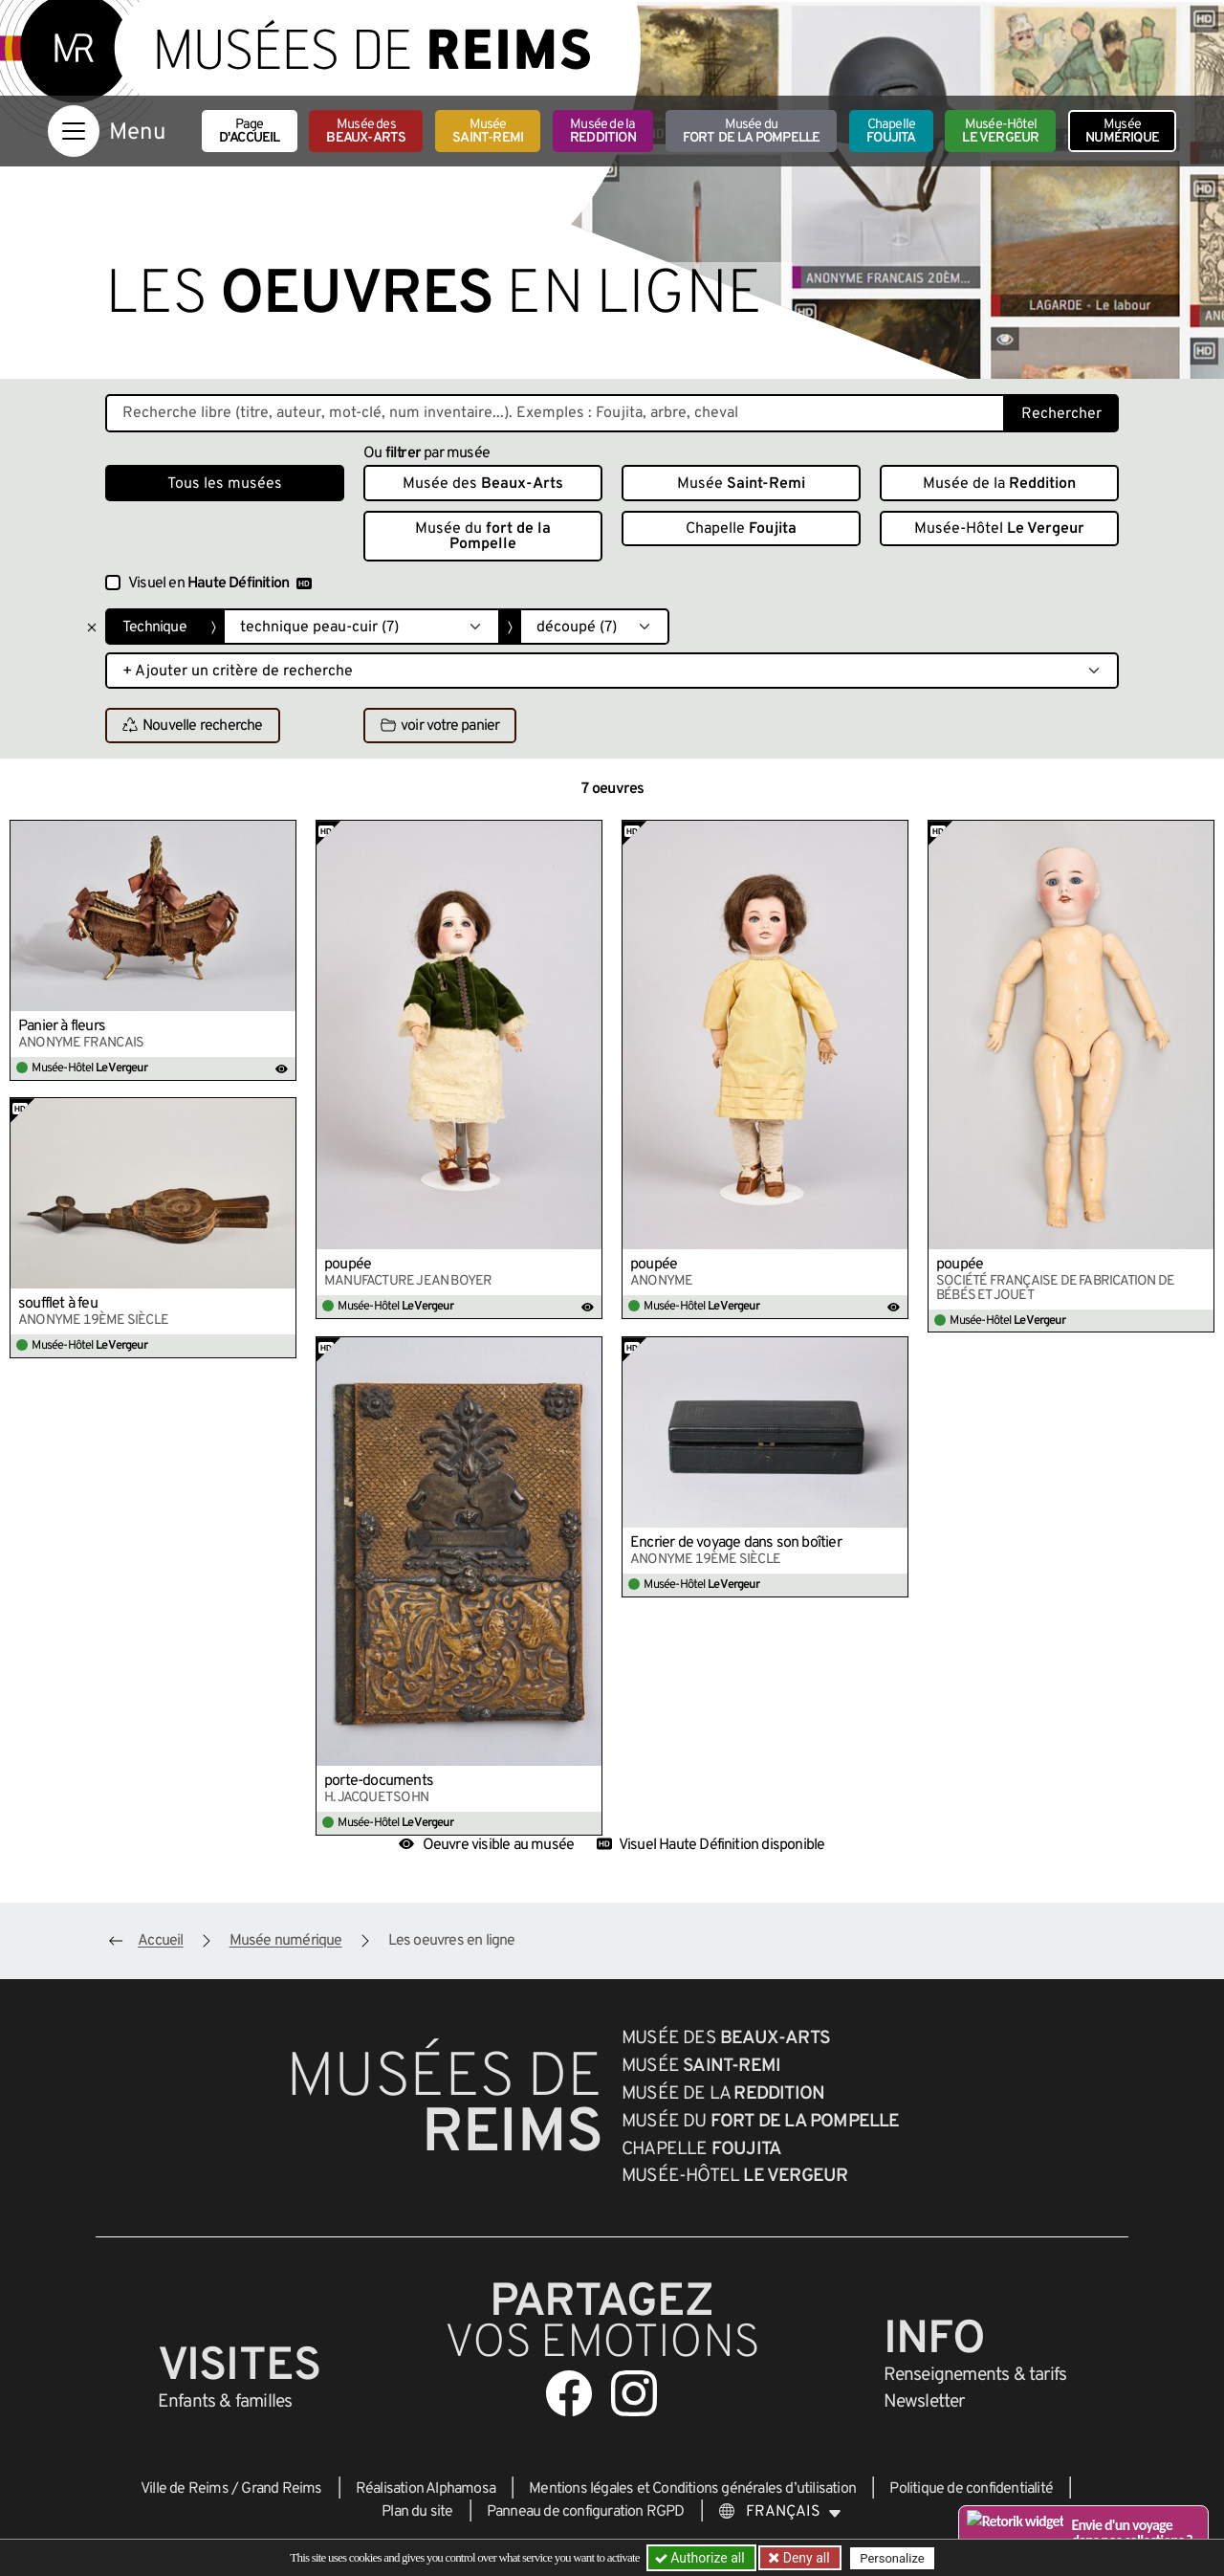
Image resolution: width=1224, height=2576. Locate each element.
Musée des (365, 131)
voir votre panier (440, 726)
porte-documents (378, 1781)
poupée (347, 1264)
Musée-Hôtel (1000, 131)
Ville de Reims (185, 2489)
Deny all (804, 2557)
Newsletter (924, 2401)
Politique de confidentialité (971, 2489)
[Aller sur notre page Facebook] (569, 2393)
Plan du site (417, 2511)
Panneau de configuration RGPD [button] (586, 2511)
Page (249, 131)
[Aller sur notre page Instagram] (634, 2393)
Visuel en (220, 583)
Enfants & (225, 2401)
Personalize (892, 2558)
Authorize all (701, 2557)
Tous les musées (224, 484)
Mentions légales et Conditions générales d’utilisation (692, 2489)
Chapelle (890, 131)
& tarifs (975, 2375)
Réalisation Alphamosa (425, 2489)
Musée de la (603, 131)
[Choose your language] (780, 2511)
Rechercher (1061, 414)
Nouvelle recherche (192, 726)
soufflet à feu (58, 1303)
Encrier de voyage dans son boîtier (736, 1543)
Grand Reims (281, 2489)
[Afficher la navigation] (73, 131)
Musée (487, 131)
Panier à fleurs (61, 1026)
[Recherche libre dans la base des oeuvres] (555, 413)
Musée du (751, 131)
